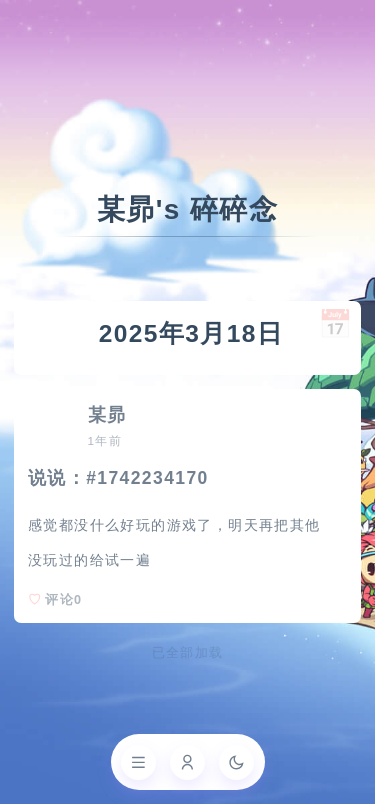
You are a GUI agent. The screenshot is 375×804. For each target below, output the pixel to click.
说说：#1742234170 (118, 478)
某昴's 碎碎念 (187, 209)
